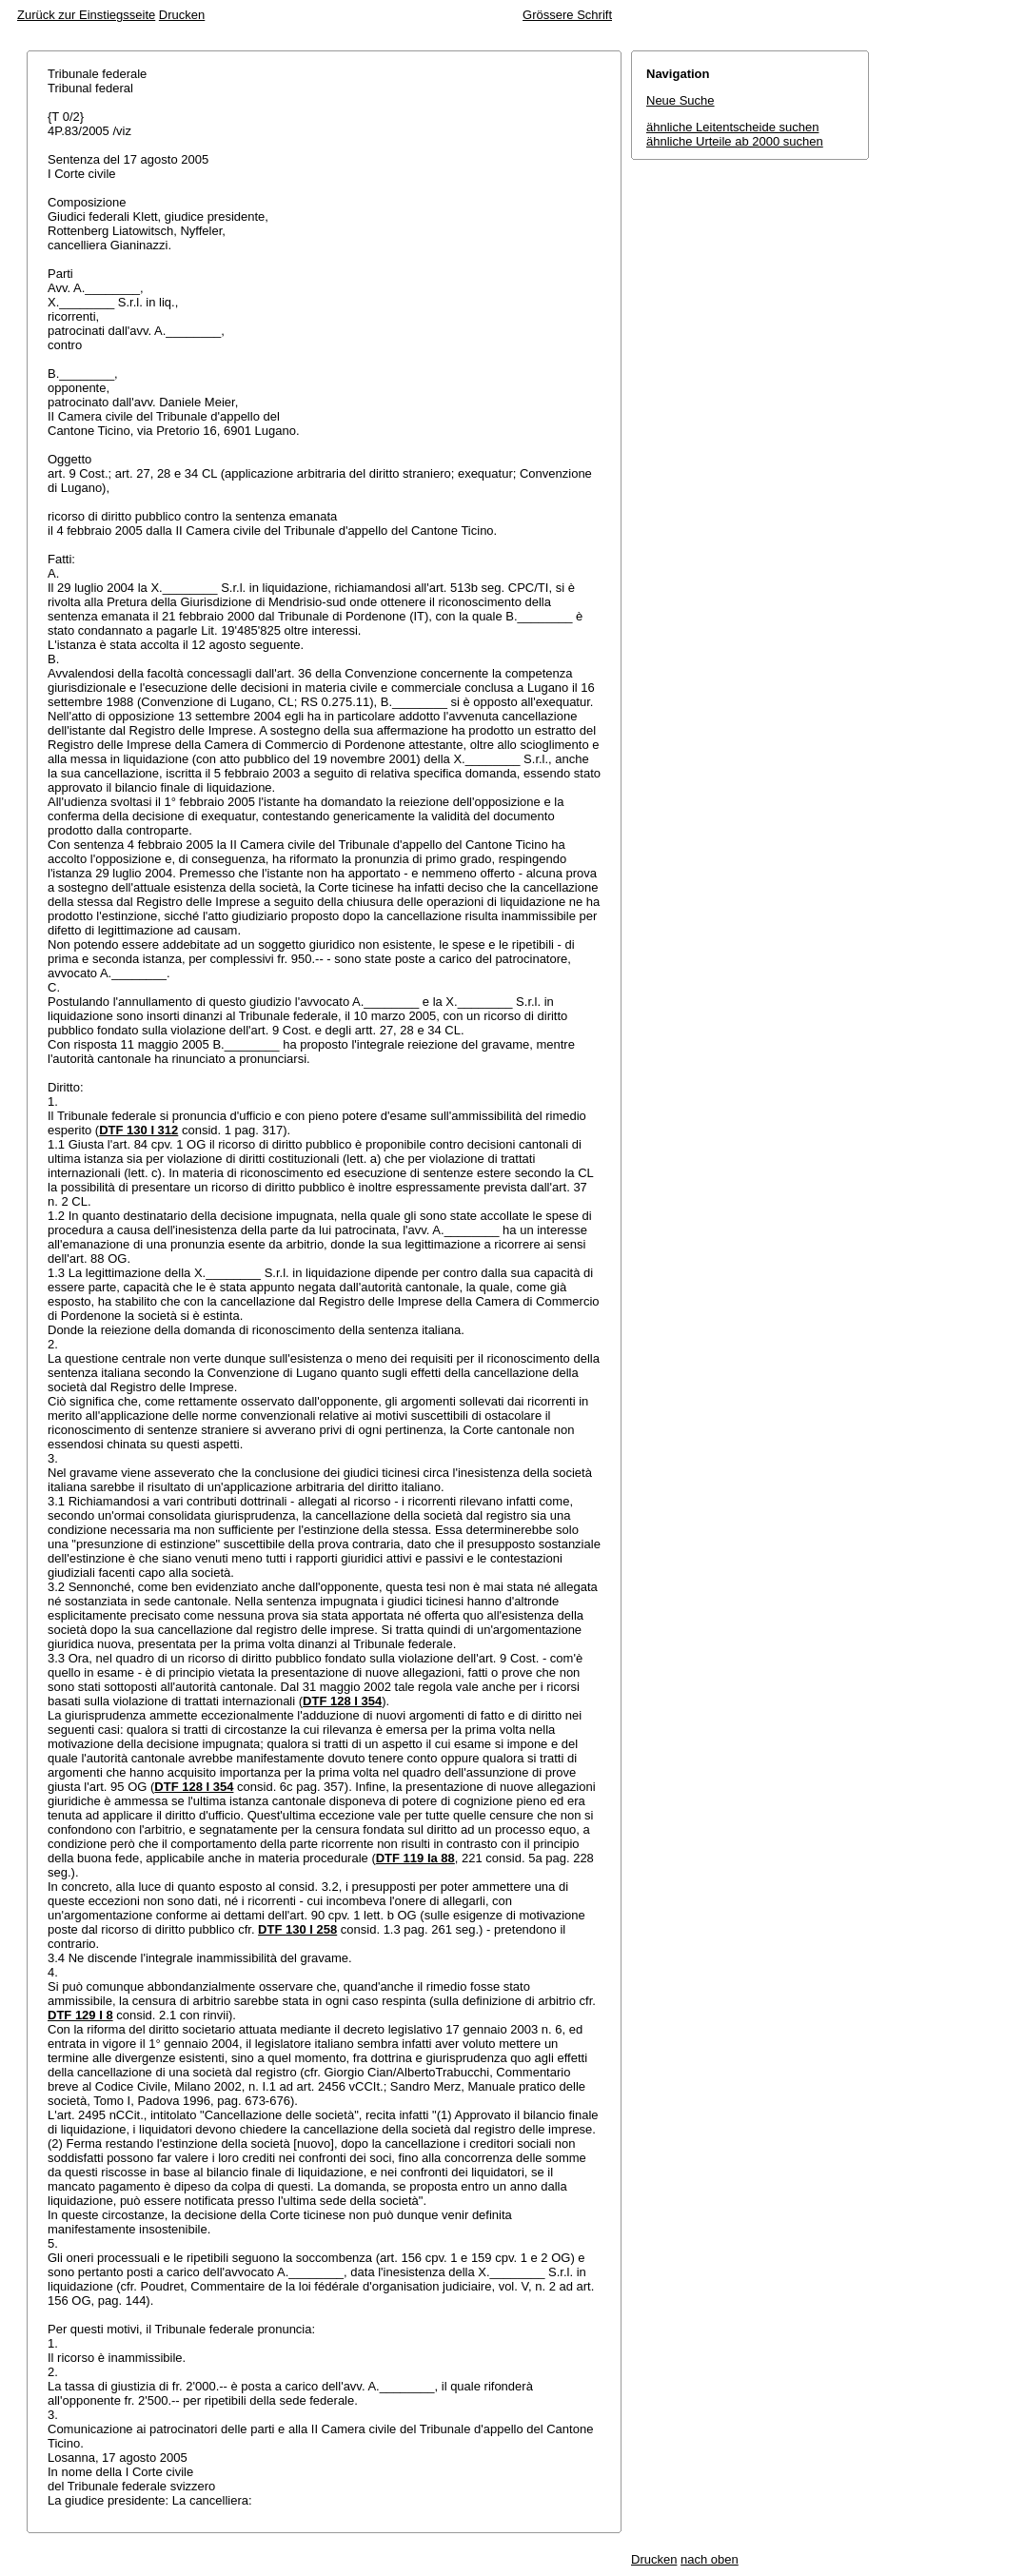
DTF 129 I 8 (80, 2015)
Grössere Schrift (567, 15)
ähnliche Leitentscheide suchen (732, 127)
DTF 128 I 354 (342, 1701)
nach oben (710, 2559)
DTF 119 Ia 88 (415, 1858)
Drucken (182, 15)
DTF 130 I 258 (297, 1929)
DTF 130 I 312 (138, 1130)
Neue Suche (680, 100)
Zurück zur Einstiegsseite (86, 15)
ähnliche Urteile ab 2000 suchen (734, 141)
